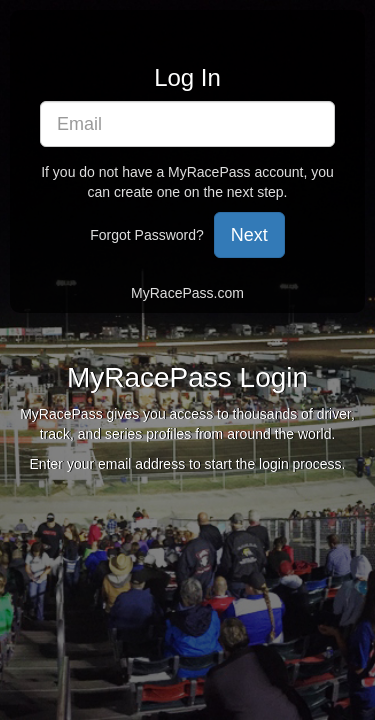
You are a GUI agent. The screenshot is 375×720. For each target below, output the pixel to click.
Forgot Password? (147, 235)
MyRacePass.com (187, 293)
